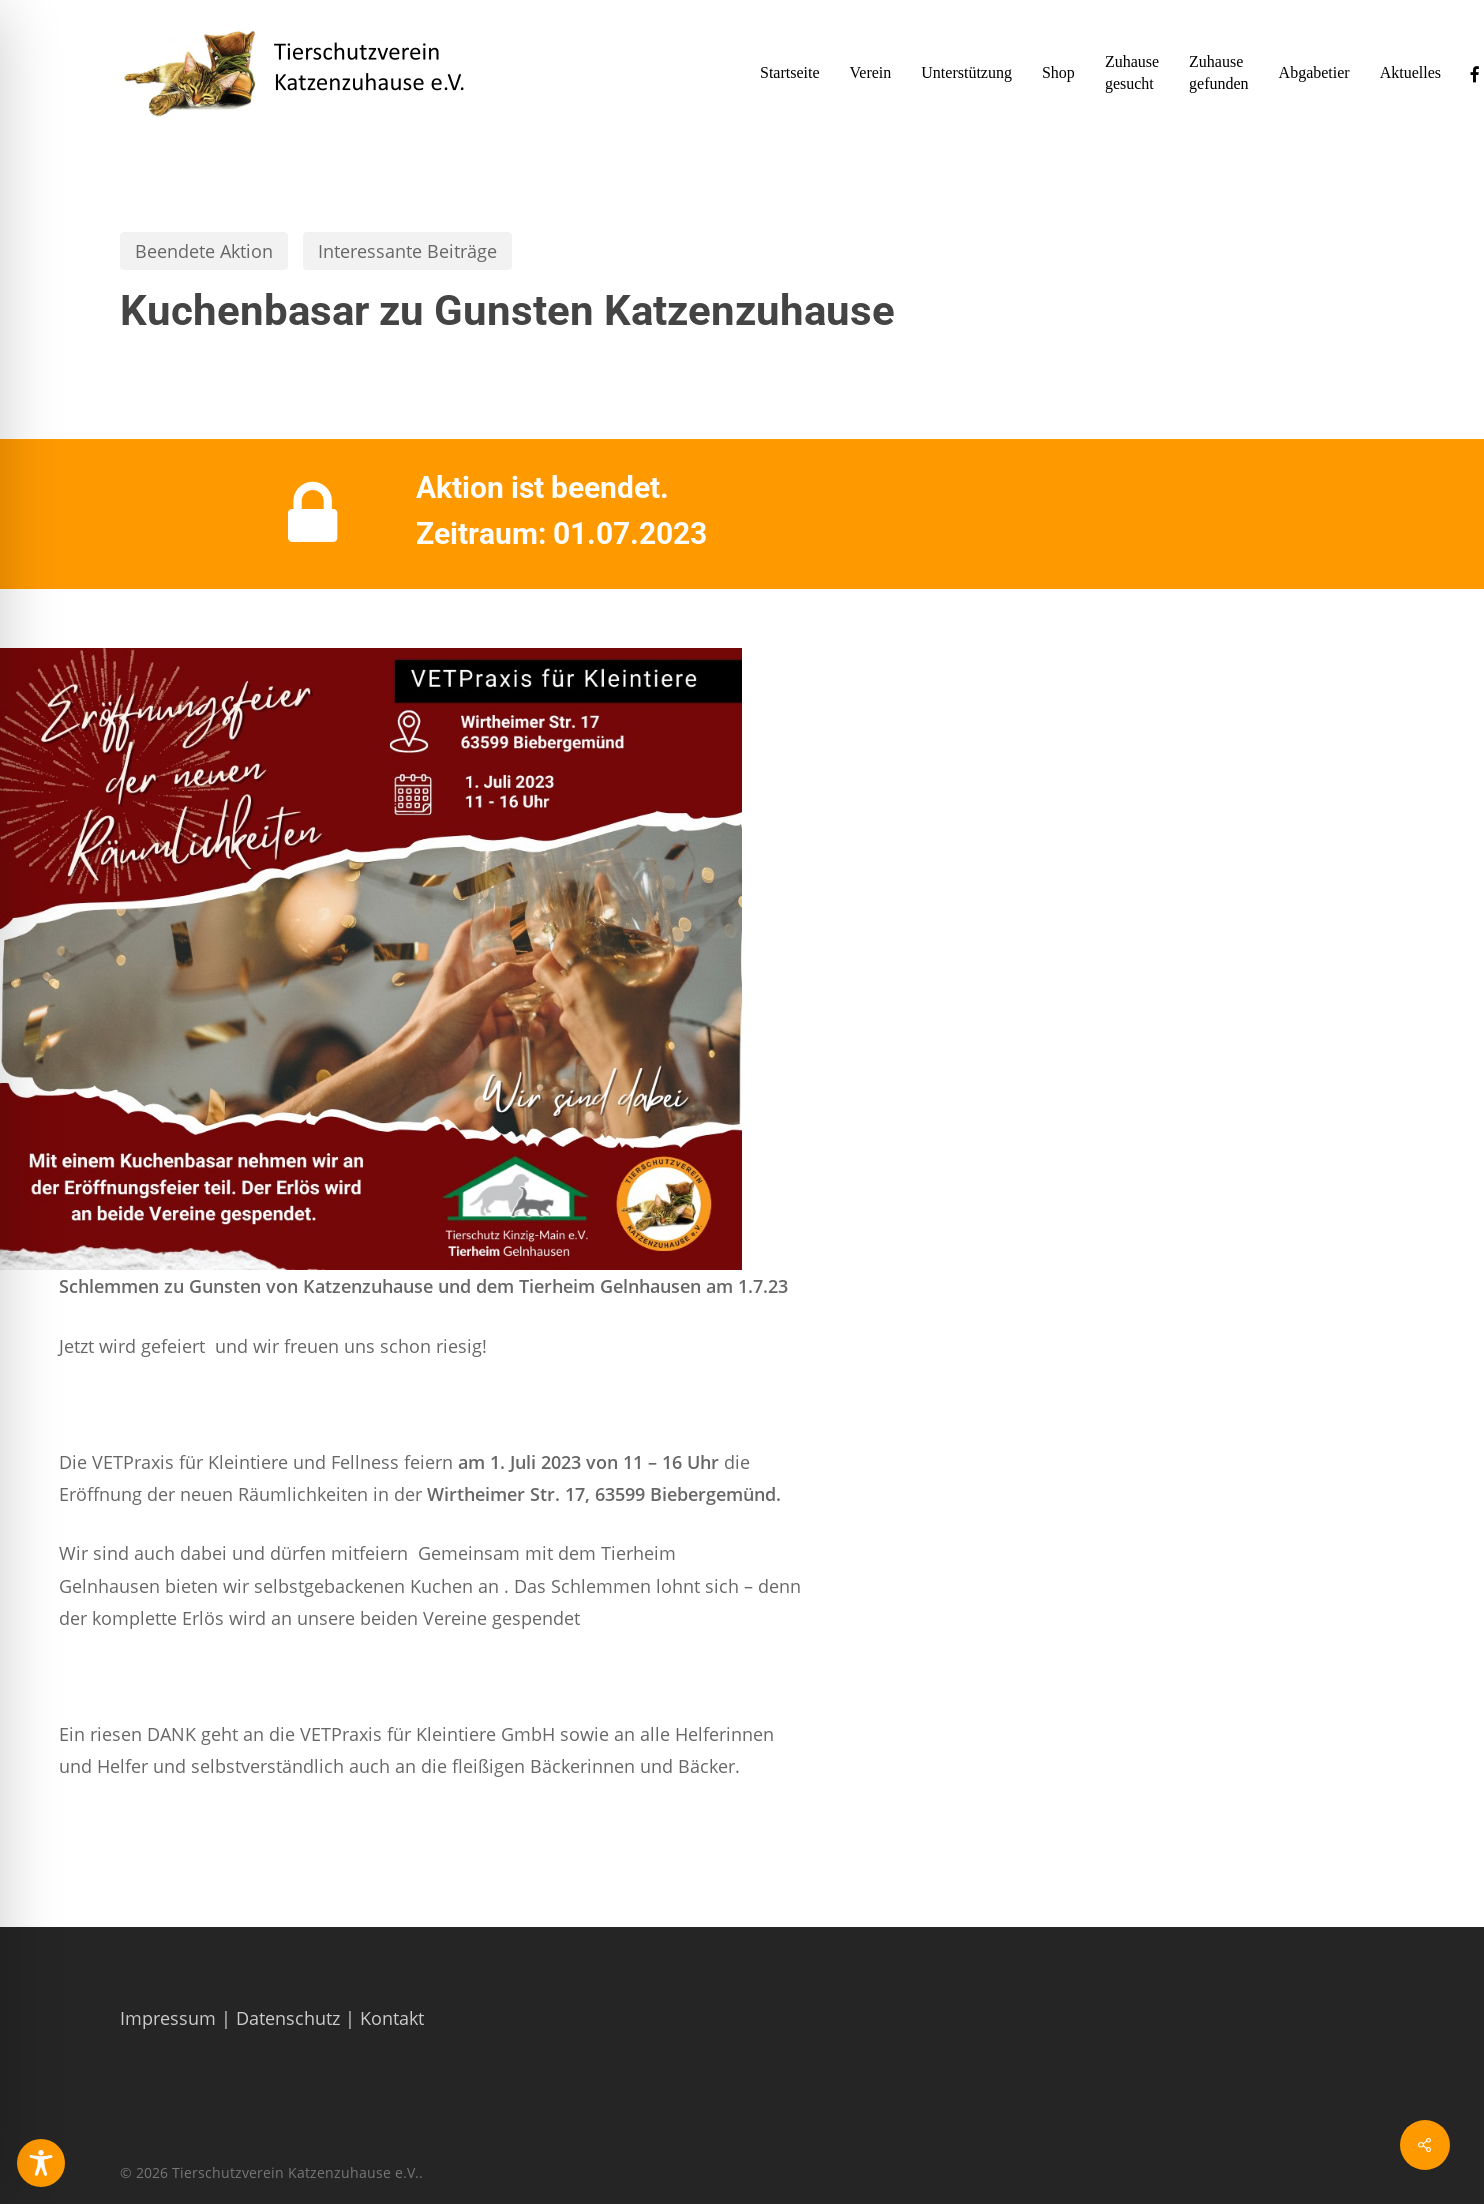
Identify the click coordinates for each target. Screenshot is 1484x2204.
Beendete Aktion (204, 251)
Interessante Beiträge (407, 251)
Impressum (168, 2018)
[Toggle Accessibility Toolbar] (41, 2163)
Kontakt (392, 2018)
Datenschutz (288, 2018)
